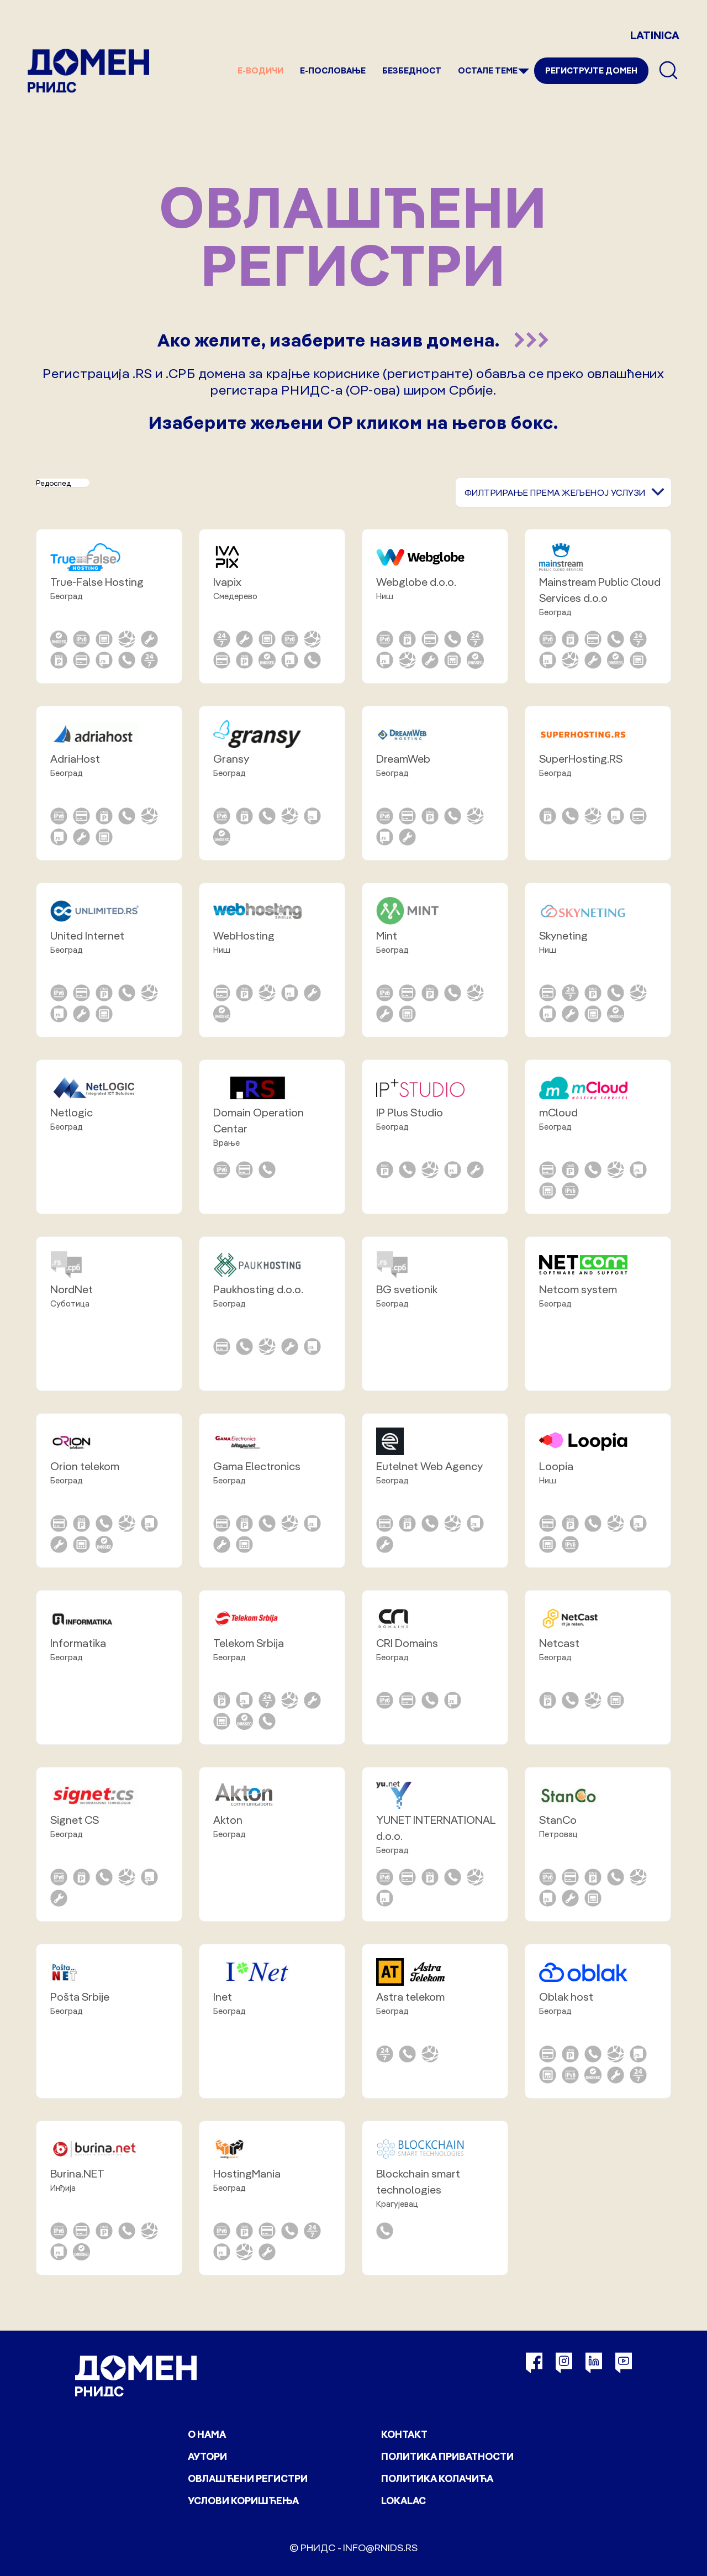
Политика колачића (437, 2478)
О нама (207, 2434)
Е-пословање (333, 70)
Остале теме (488, 70)
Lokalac (403, 2500)
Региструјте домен (591, 70)
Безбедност (411, 70)
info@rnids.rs (380, 2547)
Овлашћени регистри (248, 2478)
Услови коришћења (243, 2500)
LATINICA (654, 35)
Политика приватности (447, 2456)
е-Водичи (260, 70)
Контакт (404, 2434)
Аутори (207, 2456)
